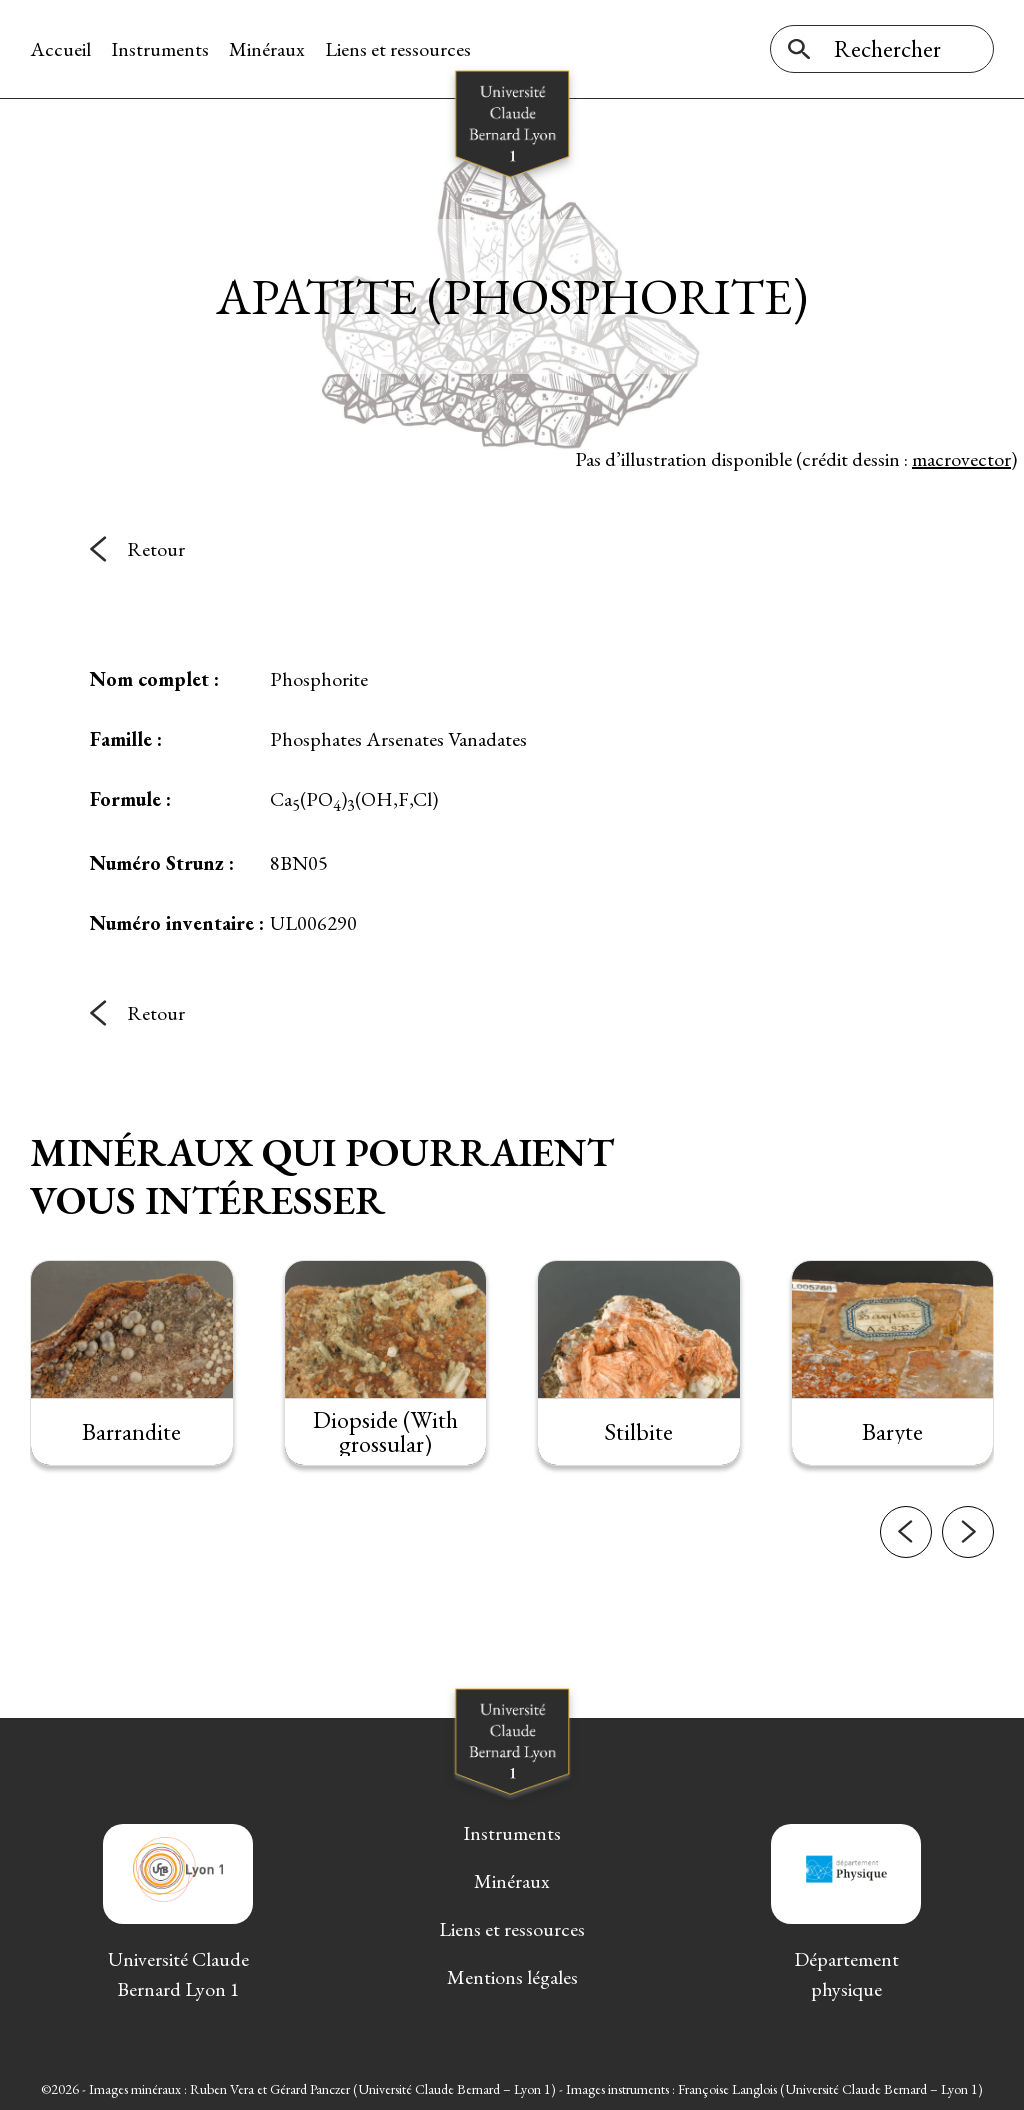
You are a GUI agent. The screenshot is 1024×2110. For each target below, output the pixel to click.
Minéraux (267, 49)
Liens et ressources (398, 49)
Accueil (60, 49)
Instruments (160, 49)
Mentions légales (512, 1977)
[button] (906, 1551)
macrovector (961, 459)
